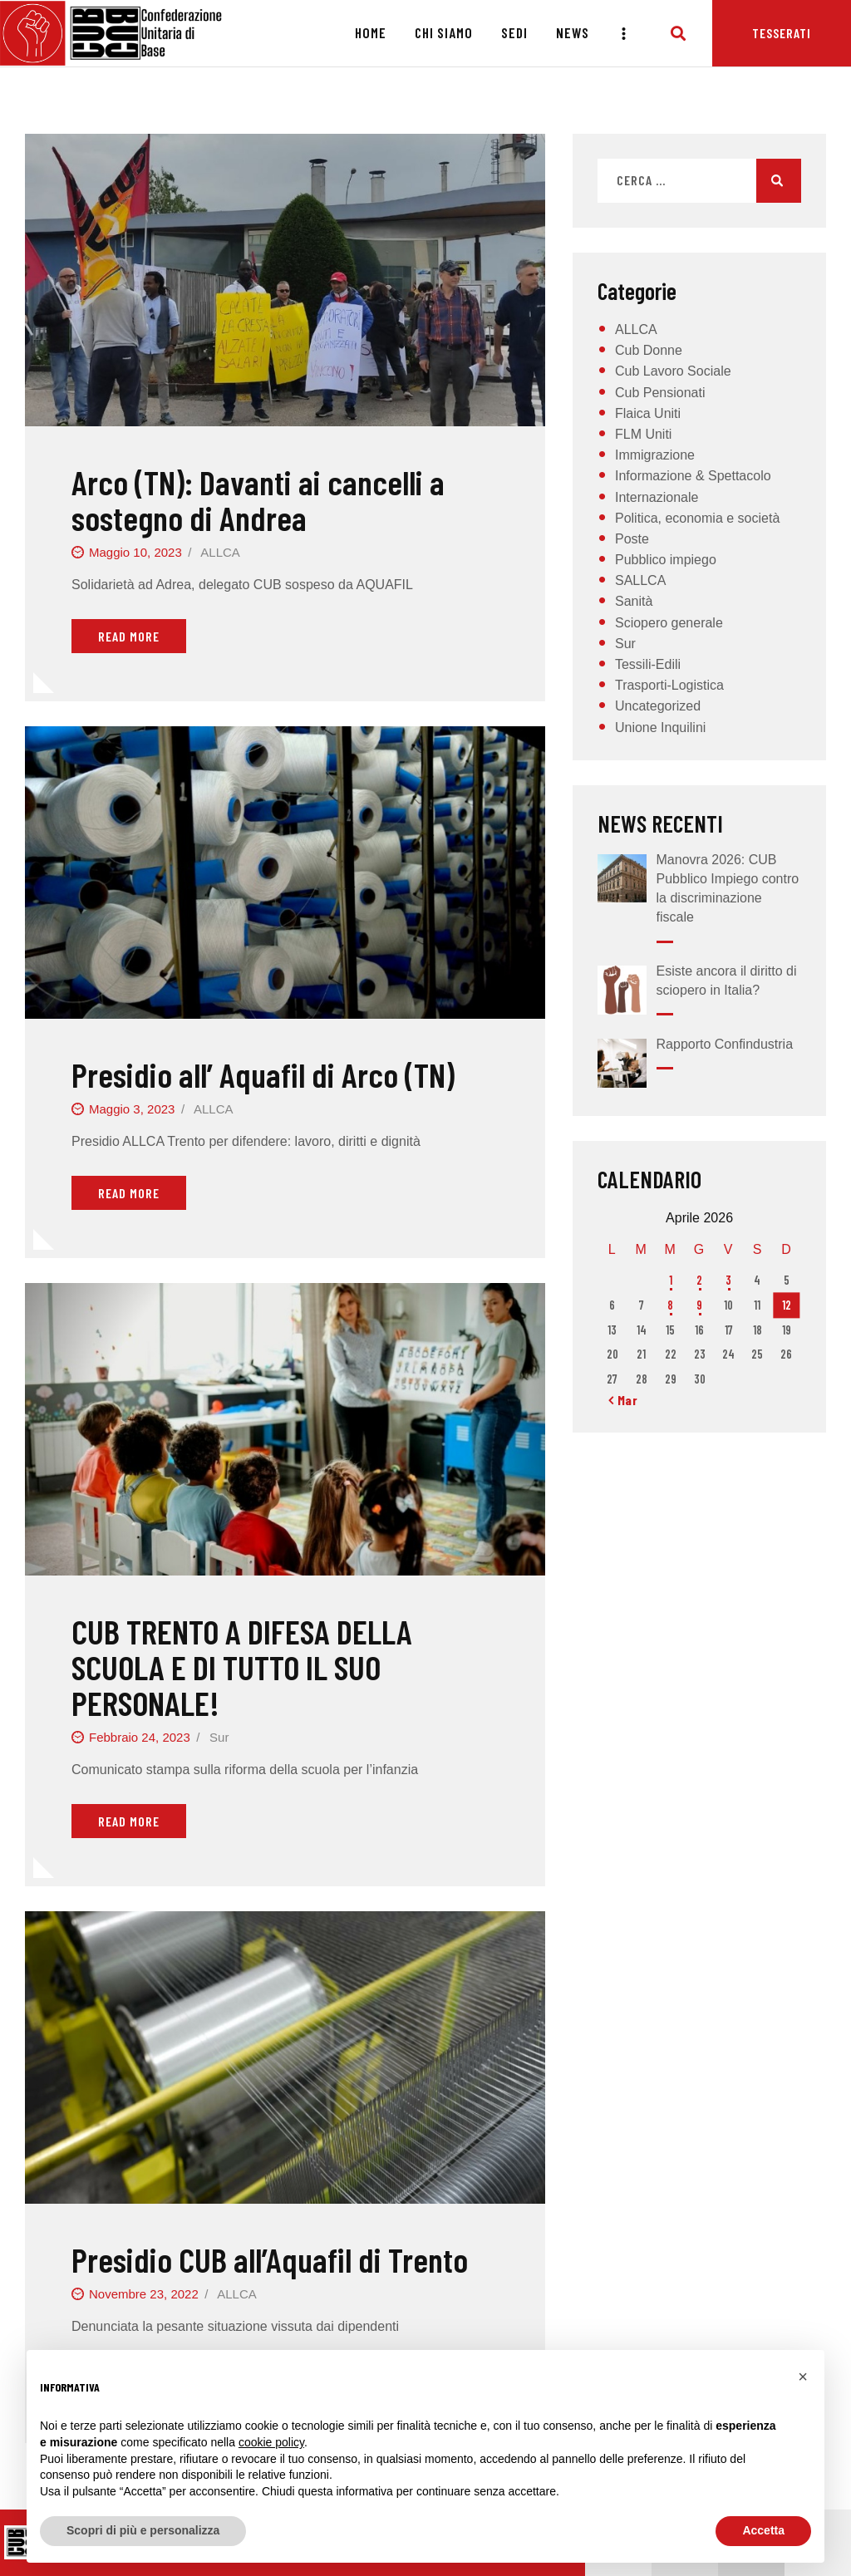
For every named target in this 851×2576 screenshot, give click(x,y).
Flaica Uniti (648, 413)
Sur (219, 1737)
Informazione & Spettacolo (693, 476)
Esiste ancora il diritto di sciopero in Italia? (727, 980)
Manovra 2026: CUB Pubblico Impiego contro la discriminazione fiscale (728, 889)
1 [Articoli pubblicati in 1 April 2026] (670, 1280)
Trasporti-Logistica (669, 685)
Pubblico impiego (665, 560)
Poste (632, 539)
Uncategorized (658, 706)
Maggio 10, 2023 (135, 552)
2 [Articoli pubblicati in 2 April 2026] (699, 1280)
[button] (803, 2376)
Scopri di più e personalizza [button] (142, 2530)
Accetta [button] (763, 2530)
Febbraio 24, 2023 (139, 1737)
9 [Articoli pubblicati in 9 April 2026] (699, 1305)
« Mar (623, 1400)
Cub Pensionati (660, 393)
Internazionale (657, 497)
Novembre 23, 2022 (144, 2294)
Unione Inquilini (660, 727)
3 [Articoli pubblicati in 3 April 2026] (728, 1280)
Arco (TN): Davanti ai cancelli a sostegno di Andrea (258, 500)
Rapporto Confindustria (725, 1044)
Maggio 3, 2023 (132, 1109)
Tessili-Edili (648, 664)
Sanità (633, 601)
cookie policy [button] (271, 2442)
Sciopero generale (669, 623)
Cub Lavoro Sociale (673, 371)
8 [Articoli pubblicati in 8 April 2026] (670, 1305)
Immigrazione (655, 455)
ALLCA (220, 552)
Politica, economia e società (697, 518)
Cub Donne (648, 350)
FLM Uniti (643, 434)
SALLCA (640, 580)
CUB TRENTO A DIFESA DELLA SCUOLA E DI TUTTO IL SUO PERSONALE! (241, 1667)
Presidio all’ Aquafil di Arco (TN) (263, 1074)
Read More (129, 636)
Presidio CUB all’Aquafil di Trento (269, 2259)
